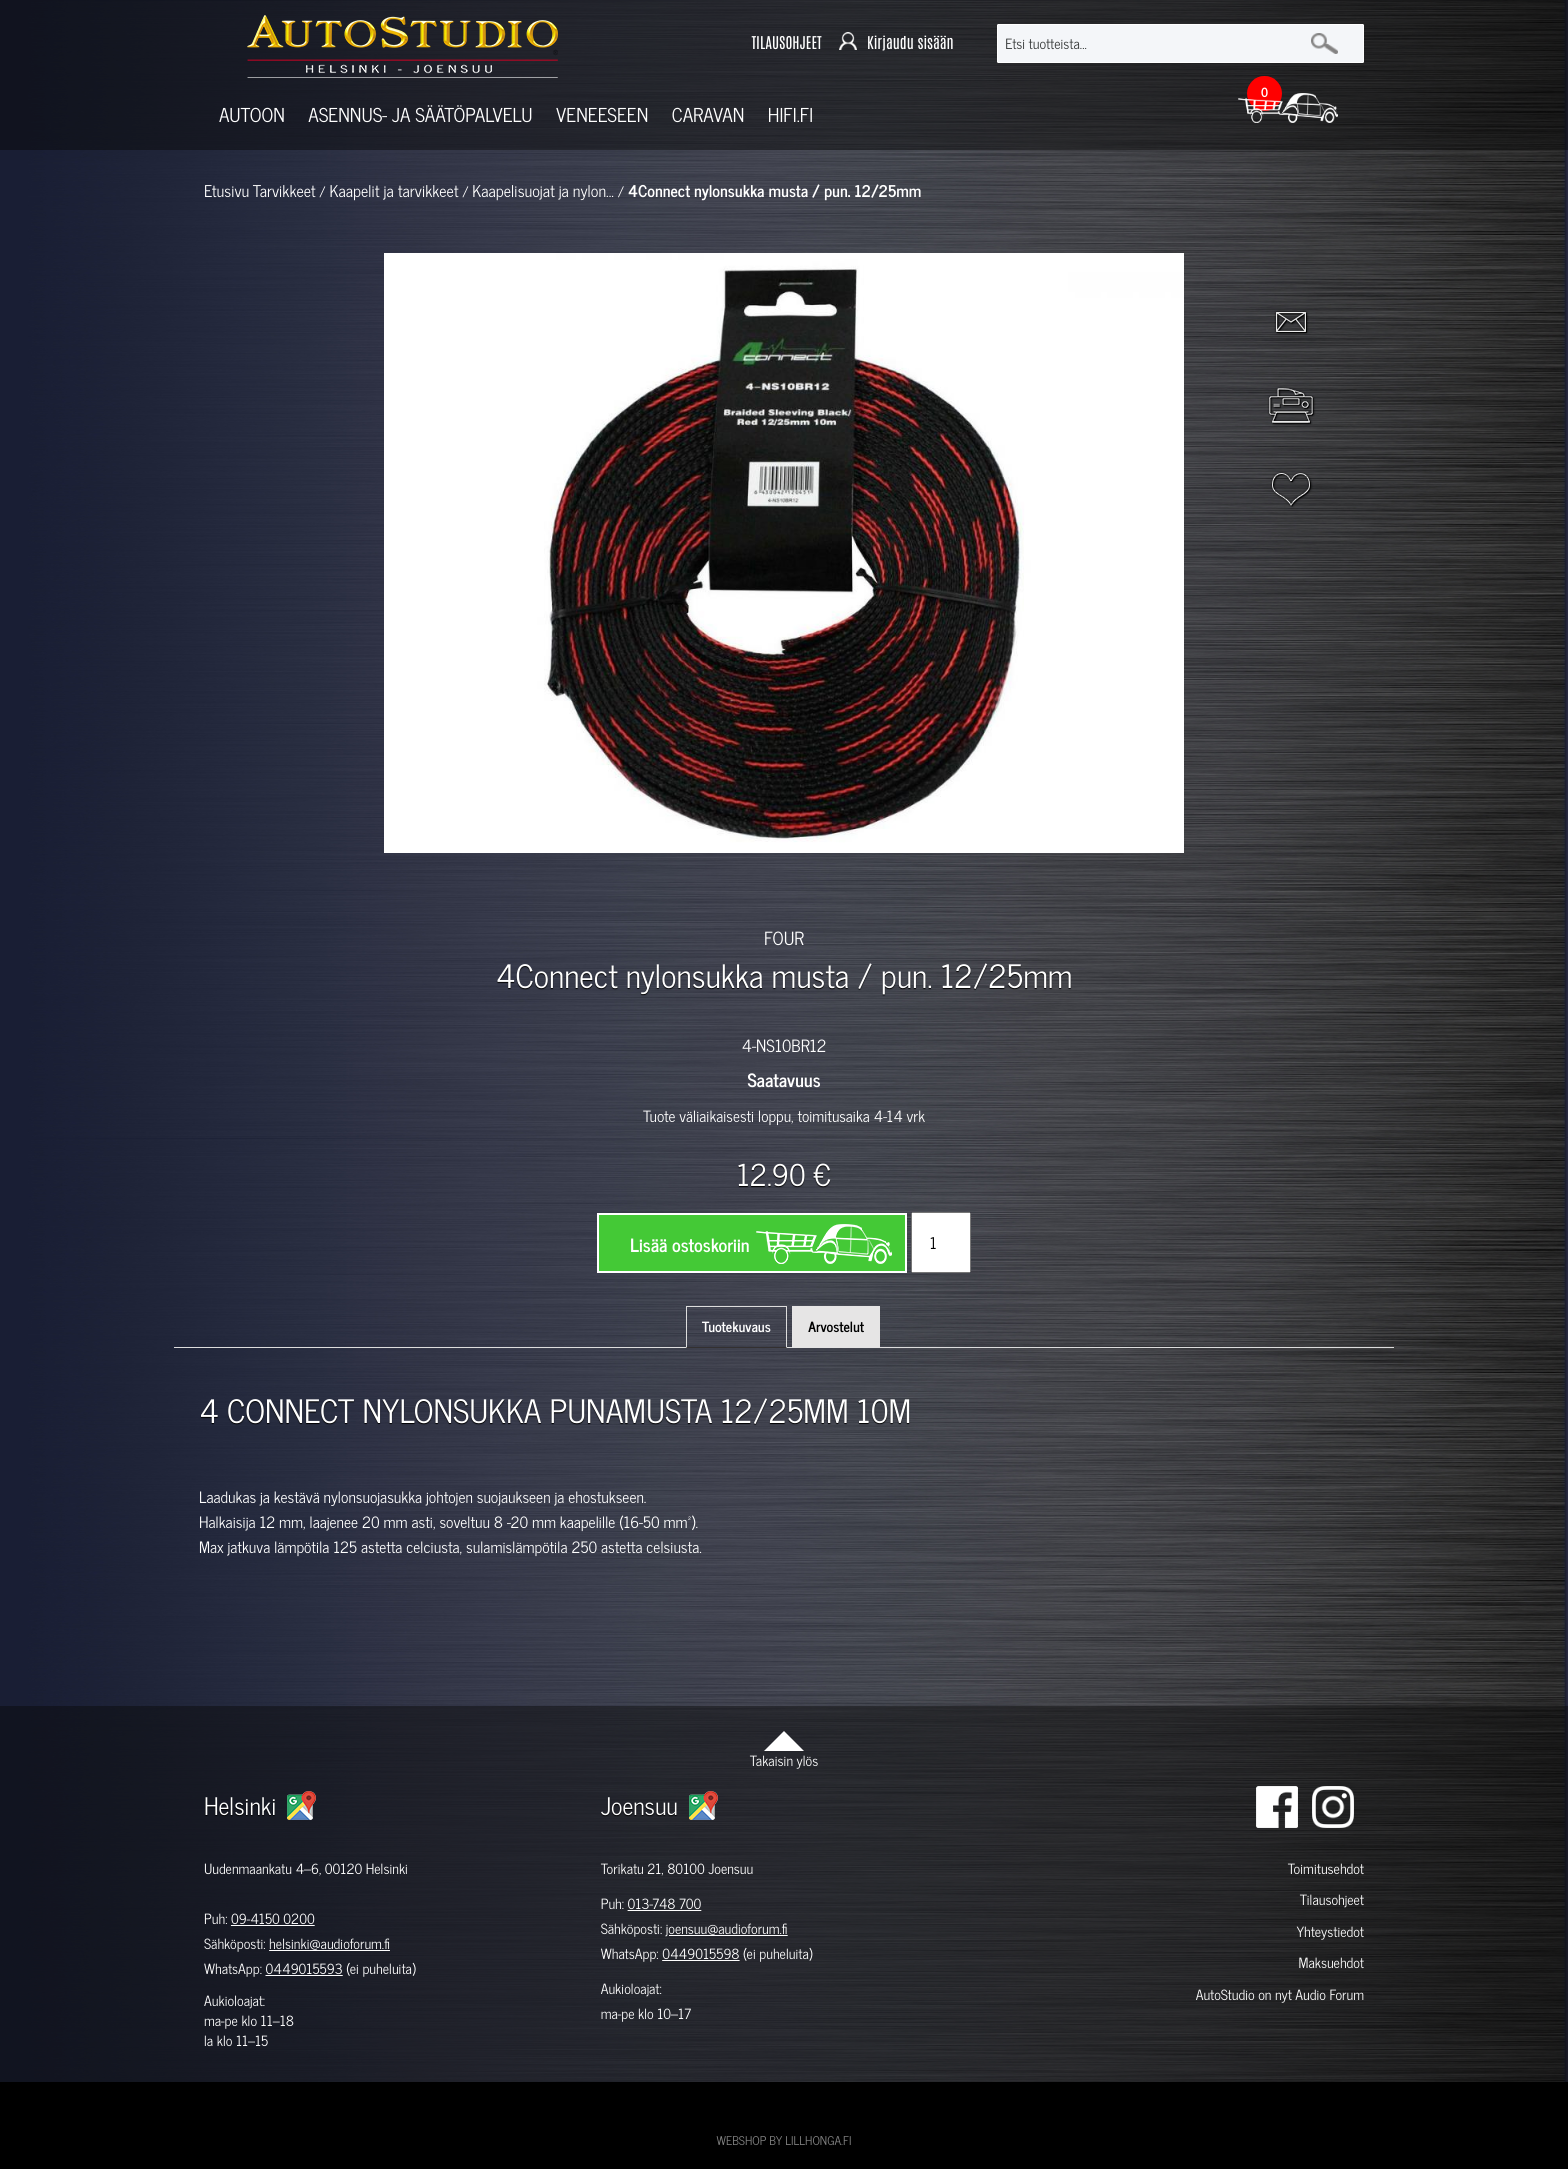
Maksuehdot (1330, 1962)
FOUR (784, 937)
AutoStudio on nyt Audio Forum (1280, 1994)
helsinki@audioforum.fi (329, 1943)
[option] (552, 888)
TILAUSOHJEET (786, 43)
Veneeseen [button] (602, 114)
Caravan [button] (708, 114)
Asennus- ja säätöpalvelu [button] (420, 114)
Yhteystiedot (1330, 1931)
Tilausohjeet (1332, 1899)
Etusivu (226, 191)
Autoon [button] (252, 114)
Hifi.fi (790, 114)
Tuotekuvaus (736, 1326)
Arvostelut (836, 1326)
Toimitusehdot (1326, 1868)
